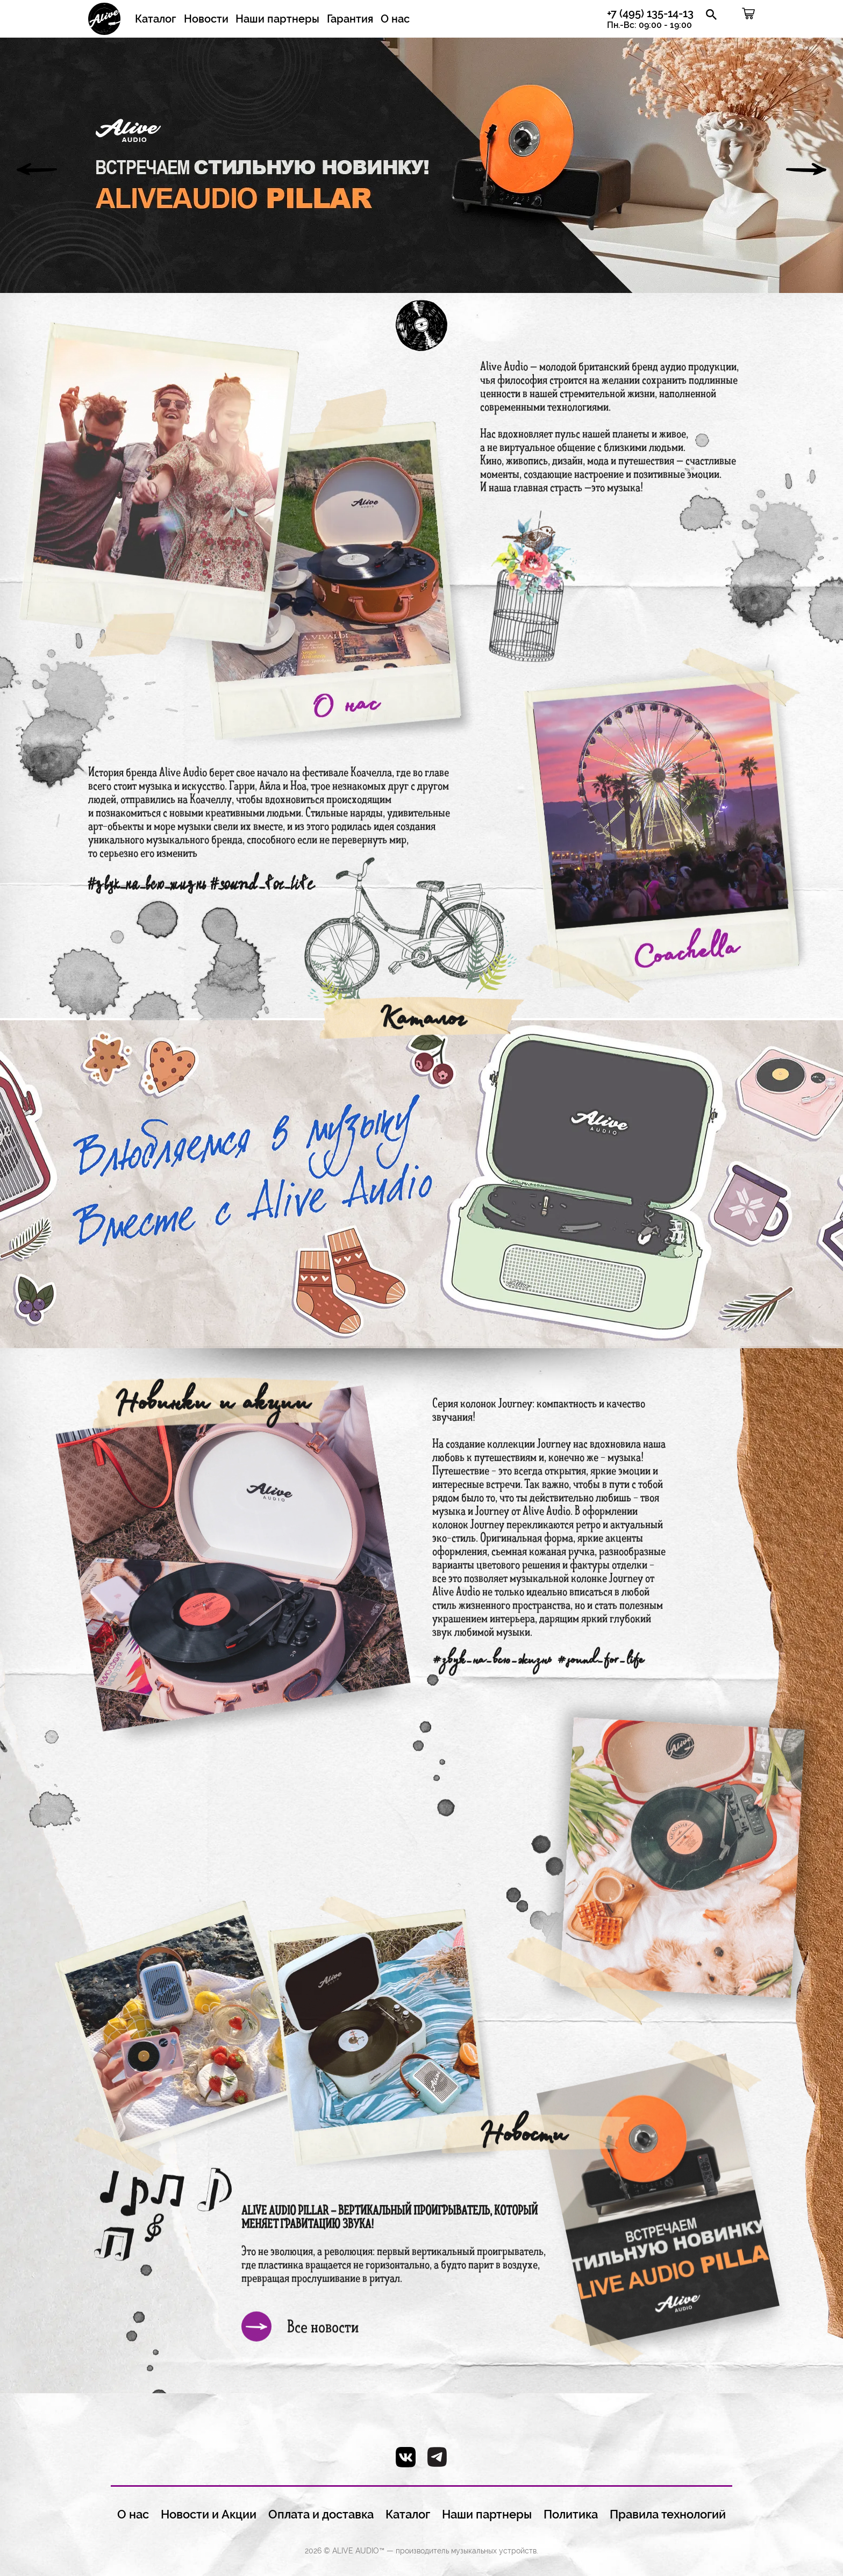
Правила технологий (668, 2514)
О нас (395, 18)
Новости (206, 18)
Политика (571, 2514)
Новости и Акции (208, 2514)
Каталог (155, 18)
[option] (421, 165)
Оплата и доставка (321, 2514)
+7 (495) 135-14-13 (650, 19)
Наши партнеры (277, 18)
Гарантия (350, 18)
